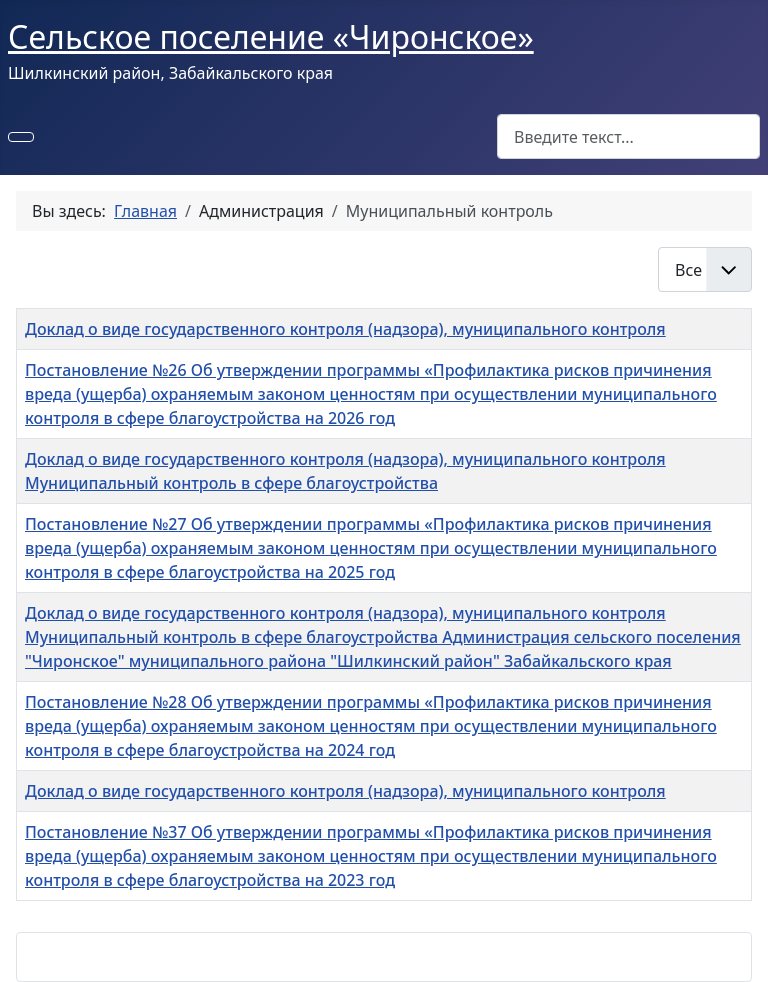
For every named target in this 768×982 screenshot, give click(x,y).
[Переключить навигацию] (21, 137)
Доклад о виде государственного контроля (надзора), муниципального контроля (345, 329)
